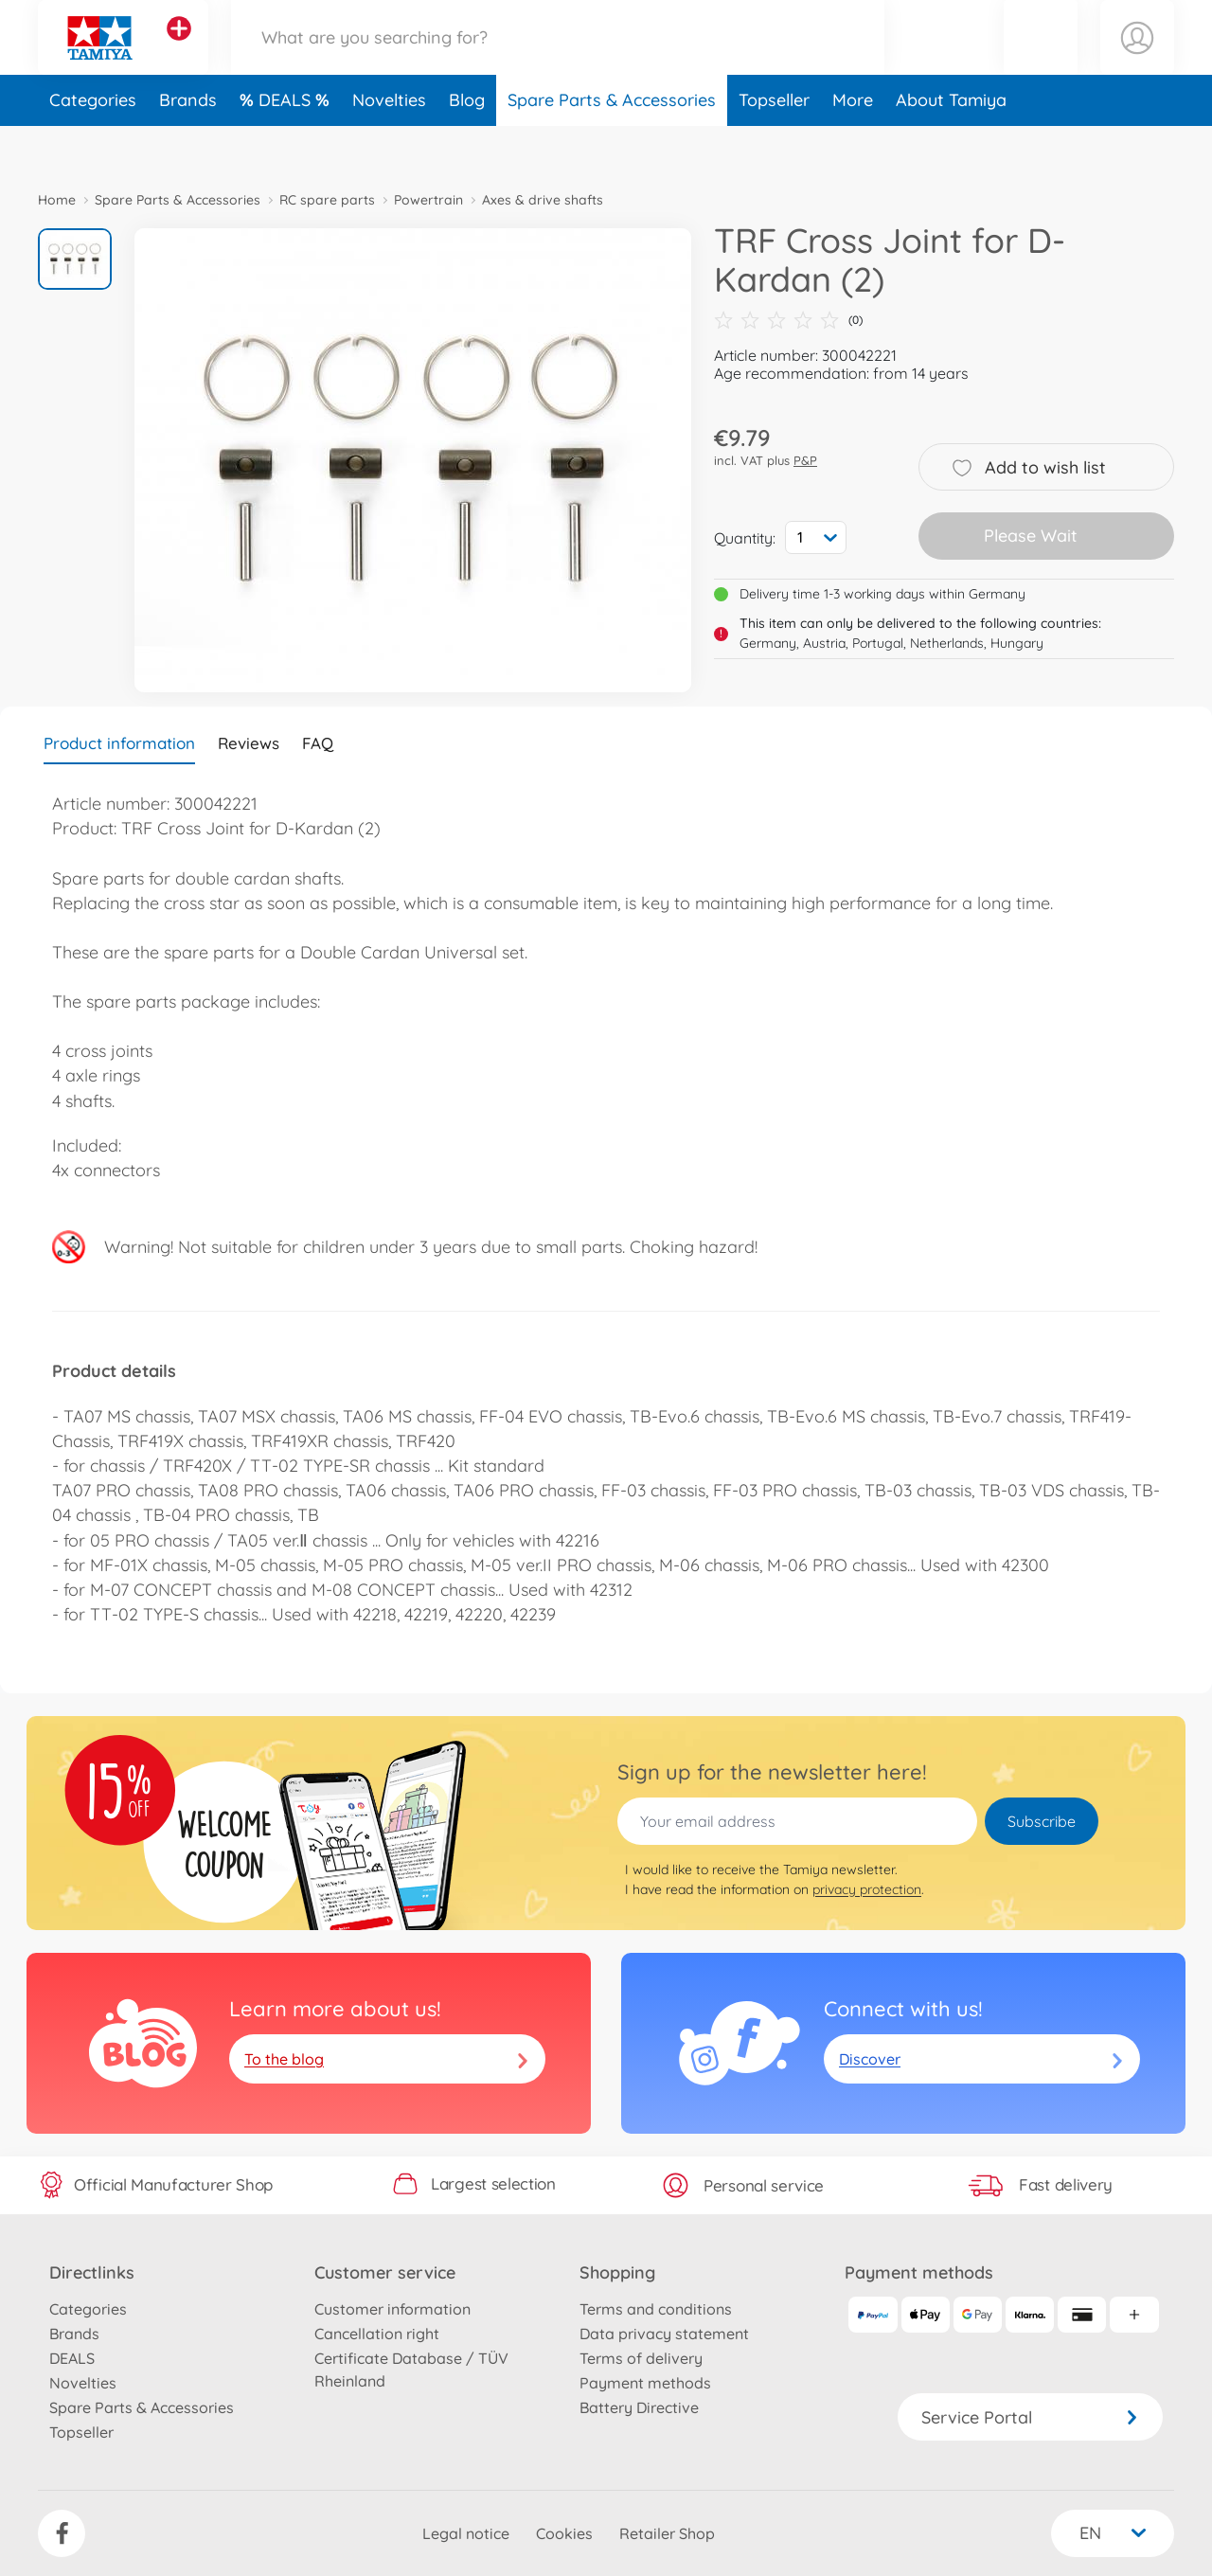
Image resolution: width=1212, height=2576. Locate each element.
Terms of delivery (641, 2358)
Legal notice (465, 2533)
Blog (467, 145)
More (852, 145)
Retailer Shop (667, 2533)
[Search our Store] (557, 60)
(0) (788, 320)
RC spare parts (327, 199)
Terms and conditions (655, 2308)
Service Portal (1030, 2417)
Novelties (389, 145)
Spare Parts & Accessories (612, 145)
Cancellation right (376, 2333)
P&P (805, 460)
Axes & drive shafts (542, 199)
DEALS (286, 145)
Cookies (564, 2533)
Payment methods (645, 2382)
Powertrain (428, 199)
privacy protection (866, 1889)
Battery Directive (639, 2407)
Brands (188, 145)
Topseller (774, 145)
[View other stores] (179, 51)
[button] (1041, 60)
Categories (92, 145)
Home (57, 199)
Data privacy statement (664, 2333)
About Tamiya (951, 145)
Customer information (392, 2308)
